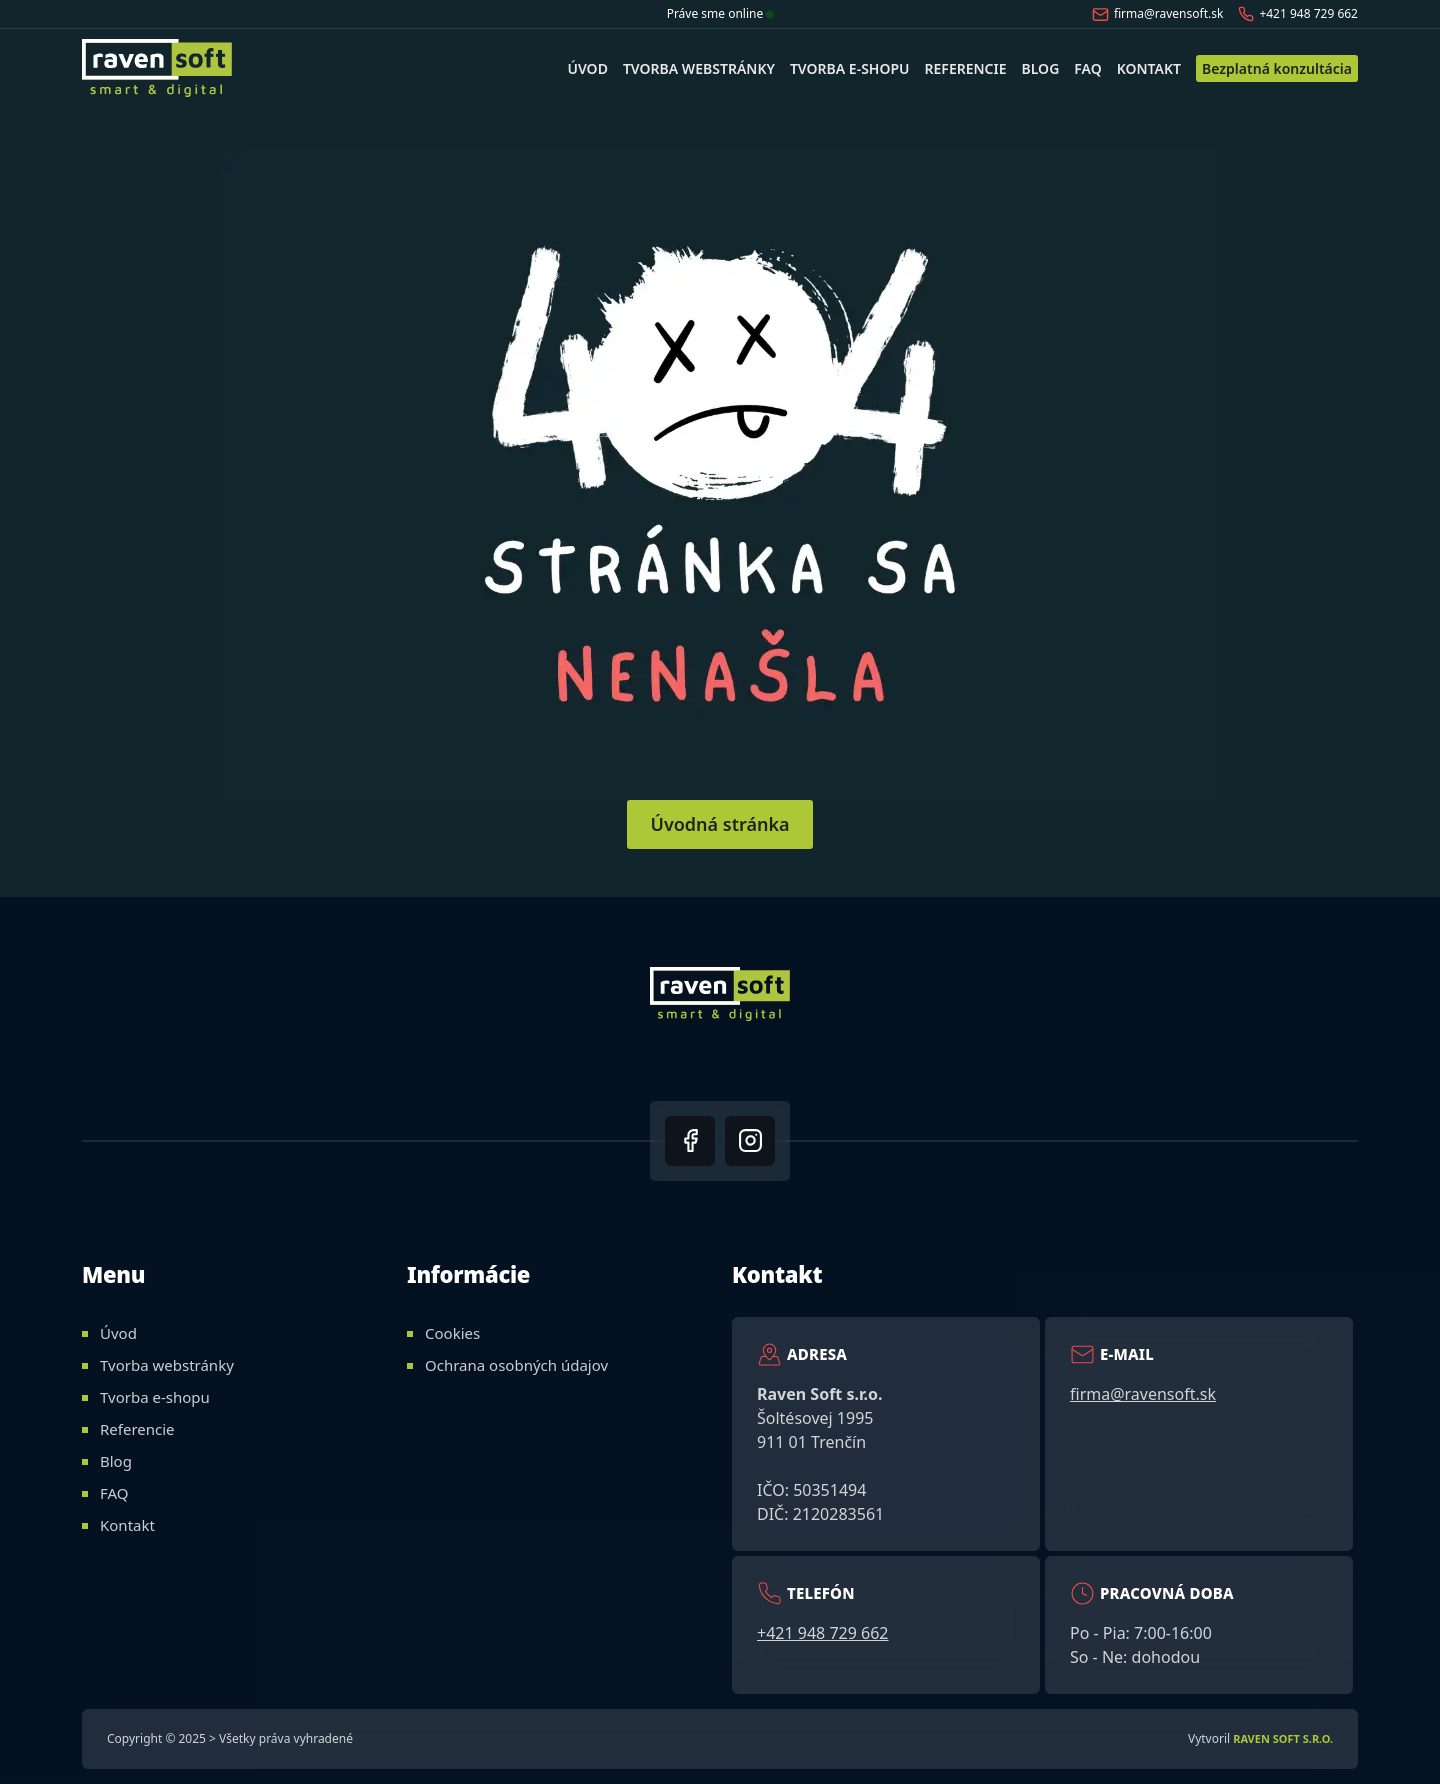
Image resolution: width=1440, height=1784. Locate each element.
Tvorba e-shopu (850, 68)
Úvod (587, 68)
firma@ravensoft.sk (1158, 14)
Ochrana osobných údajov (516, 1365)
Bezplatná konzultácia (1277, 68)
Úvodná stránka (719, 824)
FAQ (1087, 68)
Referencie (966, 68)
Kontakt (1149, 68)
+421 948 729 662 (1298, 13)
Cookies (452, 1333)
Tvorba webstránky (699, 68)
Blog (1041, 68)
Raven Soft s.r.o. (1283, 1738)
